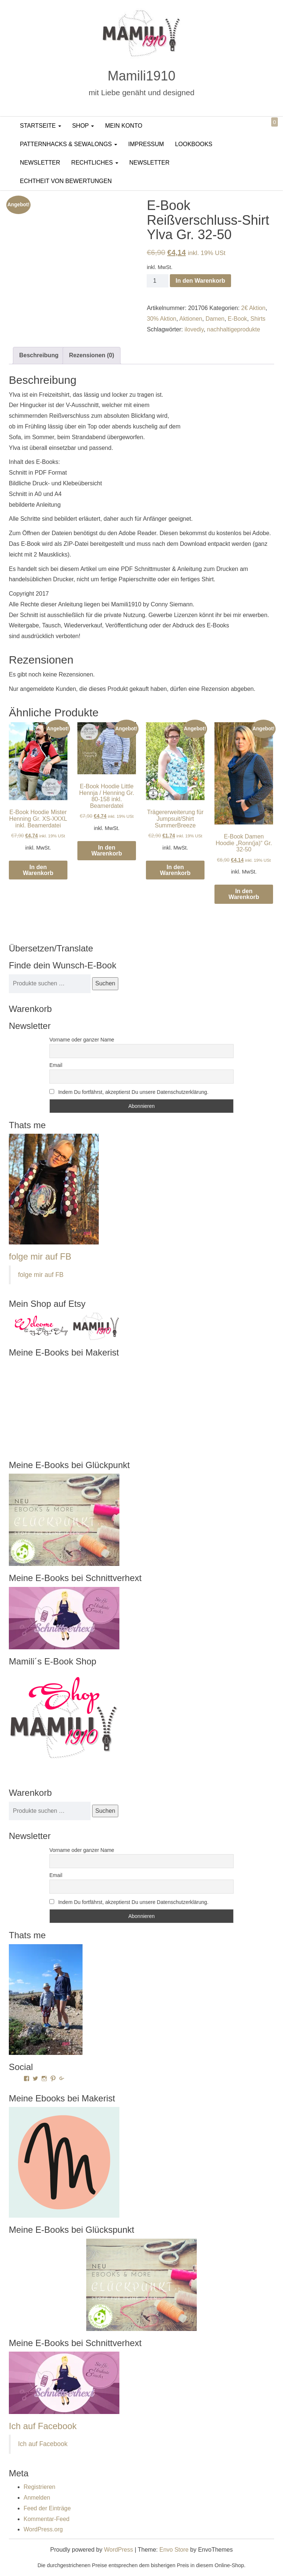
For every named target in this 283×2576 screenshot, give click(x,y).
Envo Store (173, 2549)
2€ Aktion (253, 308)
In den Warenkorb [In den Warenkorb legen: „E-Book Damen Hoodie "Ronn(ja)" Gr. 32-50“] (243, 894)
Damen (215, 319)
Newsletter (40, 162)
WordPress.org (43, 2529)
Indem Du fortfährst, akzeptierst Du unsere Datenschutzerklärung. (129, 1092)
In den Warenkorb (201, 281)
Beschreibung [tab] (39, 355)
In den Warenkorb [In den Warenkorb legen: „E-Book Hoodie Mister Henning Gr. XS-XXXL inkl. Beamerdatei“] (38, 870)
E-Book (237, 319)
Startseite (40, 126)
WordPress (118, 2549)
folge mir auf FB (40, 1256)
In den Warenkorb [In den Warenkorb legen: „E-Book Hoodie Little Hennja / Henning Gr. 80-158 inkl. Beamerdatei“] (106, 850)
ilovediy (194, 329)
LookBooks (193, 144)
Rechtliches (94, 162)
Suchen (105, 983)
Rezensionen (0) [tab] (91, 355)
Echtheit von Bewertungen (66, 181)
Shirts (257, 319)
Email (55, 1065)
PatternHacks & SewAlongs (68, 144)
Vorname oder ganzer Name (81, 1040)
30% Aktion (161, 319)
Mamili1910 (141, 75)
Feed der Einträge (47, 2508)
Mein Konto (123, 126)
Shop (83, 126)
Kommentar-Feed (47, 2519)
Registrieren (39, 2487)
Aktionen (190, 319)
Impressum (146, 144)
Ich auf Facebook (43, 2426)
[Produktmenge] (157, 281)
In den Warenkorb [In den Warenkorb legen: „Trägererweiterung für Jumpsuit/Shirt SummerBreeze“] (175, 870)
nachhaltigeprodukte (233, 329)
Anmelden (37, 2497)
